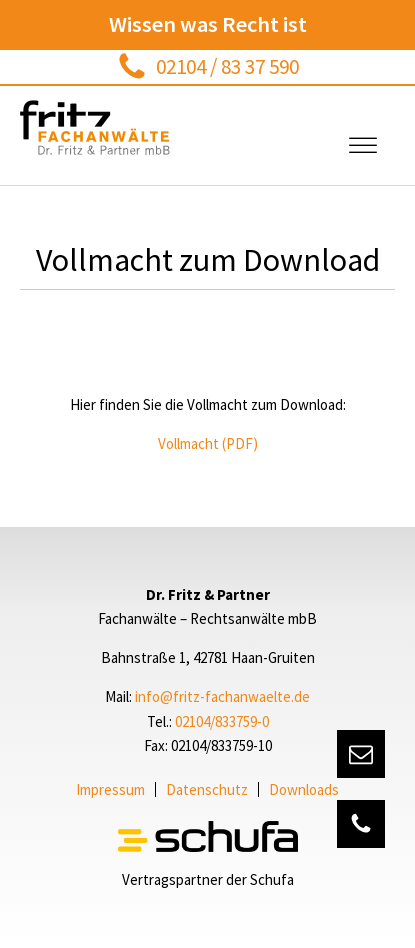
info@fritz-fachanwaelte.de (222, 696)
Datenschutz (207, 789)
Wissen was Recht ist (208, 24)
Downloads (304, 789)
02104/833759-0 (222, 721)
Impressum (110, 789)
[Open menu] (363, 146)
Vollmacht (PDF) (208, 443)
